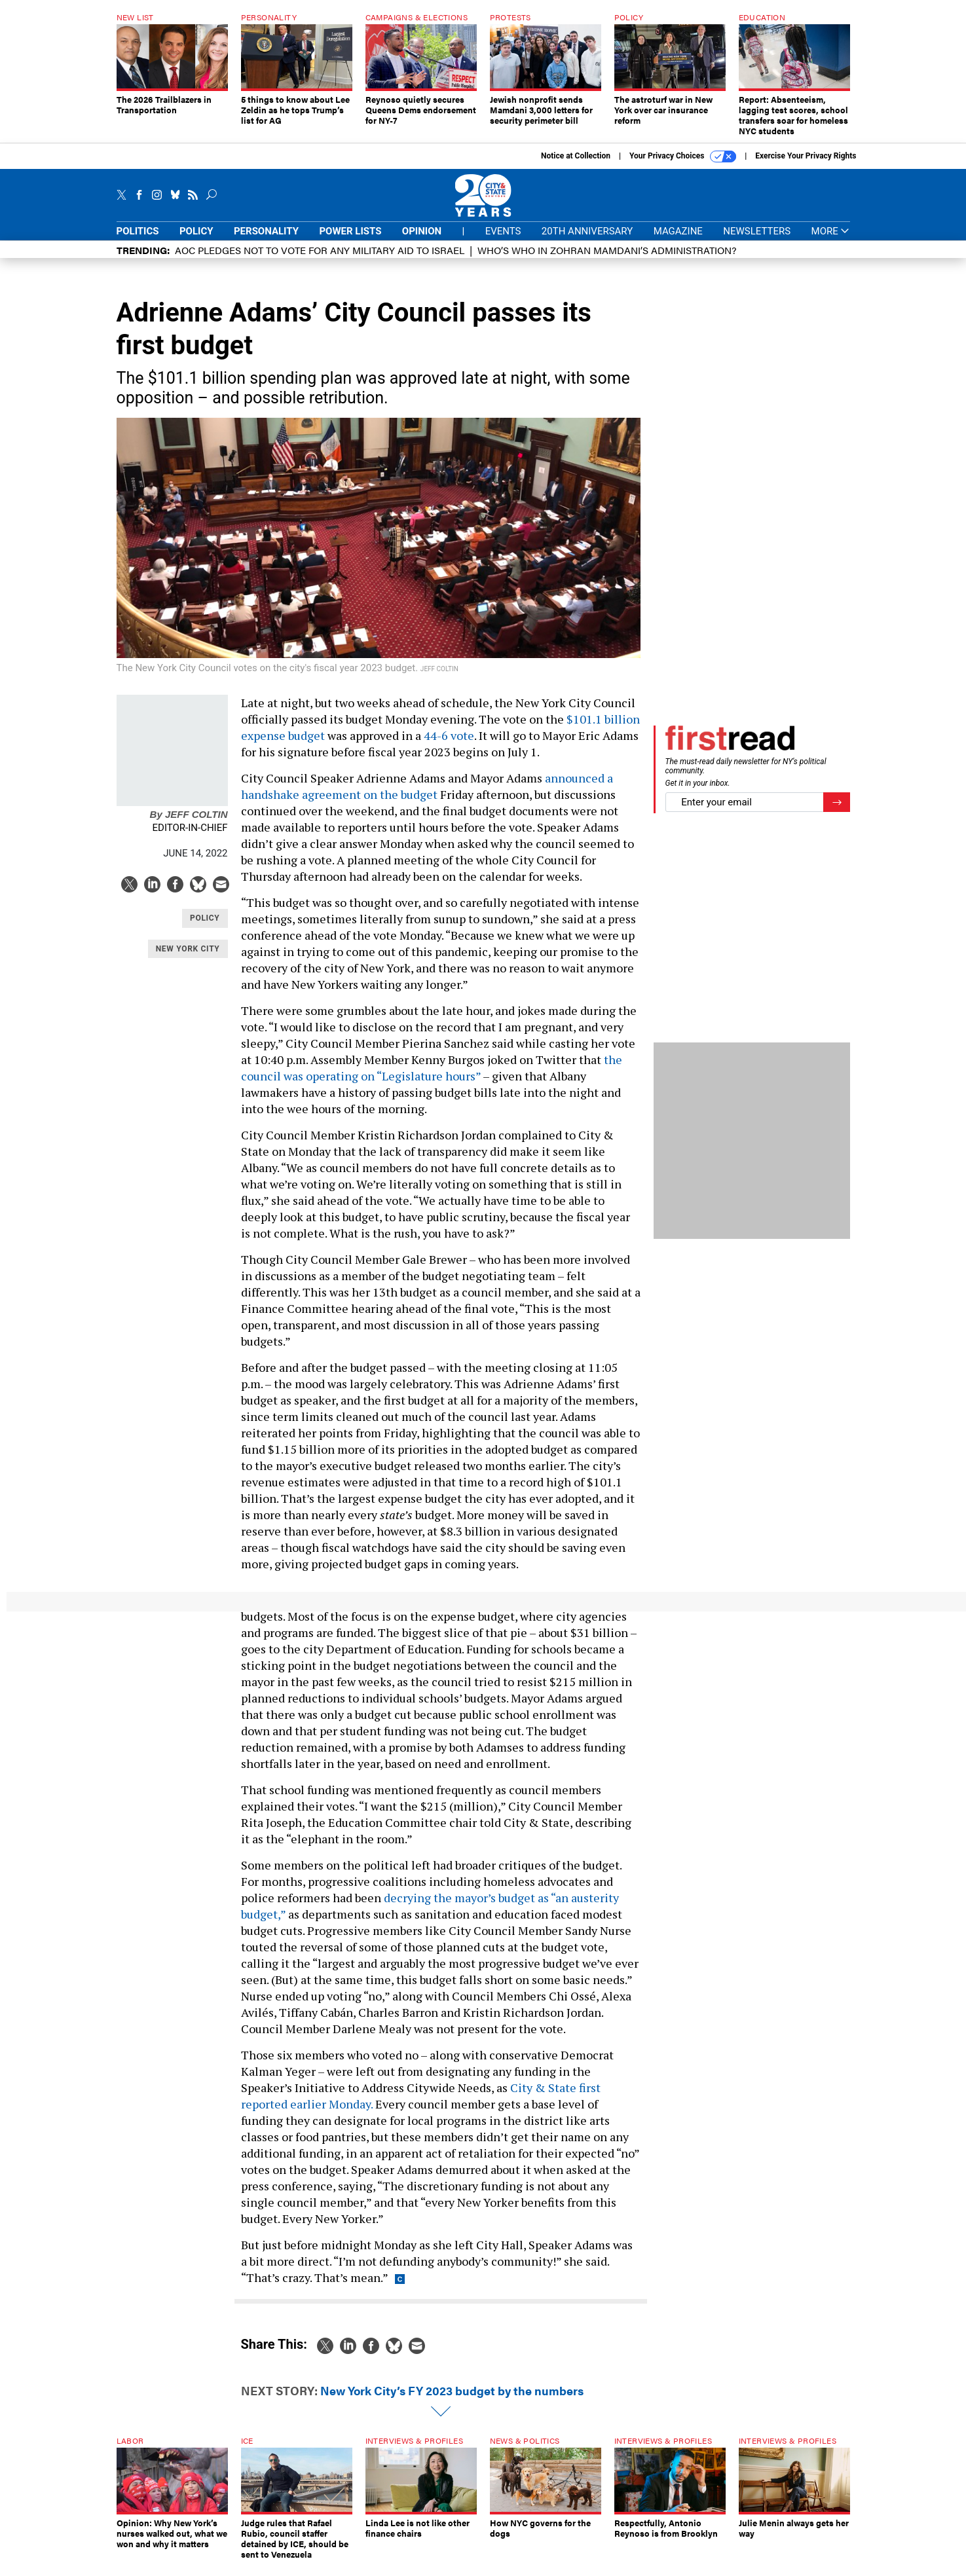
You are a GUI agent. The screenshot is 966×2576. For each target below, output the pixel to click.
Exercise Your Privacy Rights (805, 155)
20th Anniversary (587, 231)
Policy (196, 231)
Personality (266, 231)
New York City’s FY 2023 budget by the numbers (452, 2390)
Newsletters (756, 231)
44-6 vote (449, 735)
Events (503, 231)
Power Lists (350, 231)
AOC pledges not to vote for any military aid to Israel (319, 250)
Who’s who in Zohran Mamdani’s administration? (606, 250)
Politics (138, 231)
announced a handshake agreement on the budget (427, 786)
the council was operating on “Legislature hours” (431, 1068)
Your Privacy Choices (682, 156)
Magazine (678, 231)
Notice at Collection (575, 155)
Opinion (421, 231)
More (830, 231)
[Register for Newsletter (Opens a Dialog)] (836, 802)
